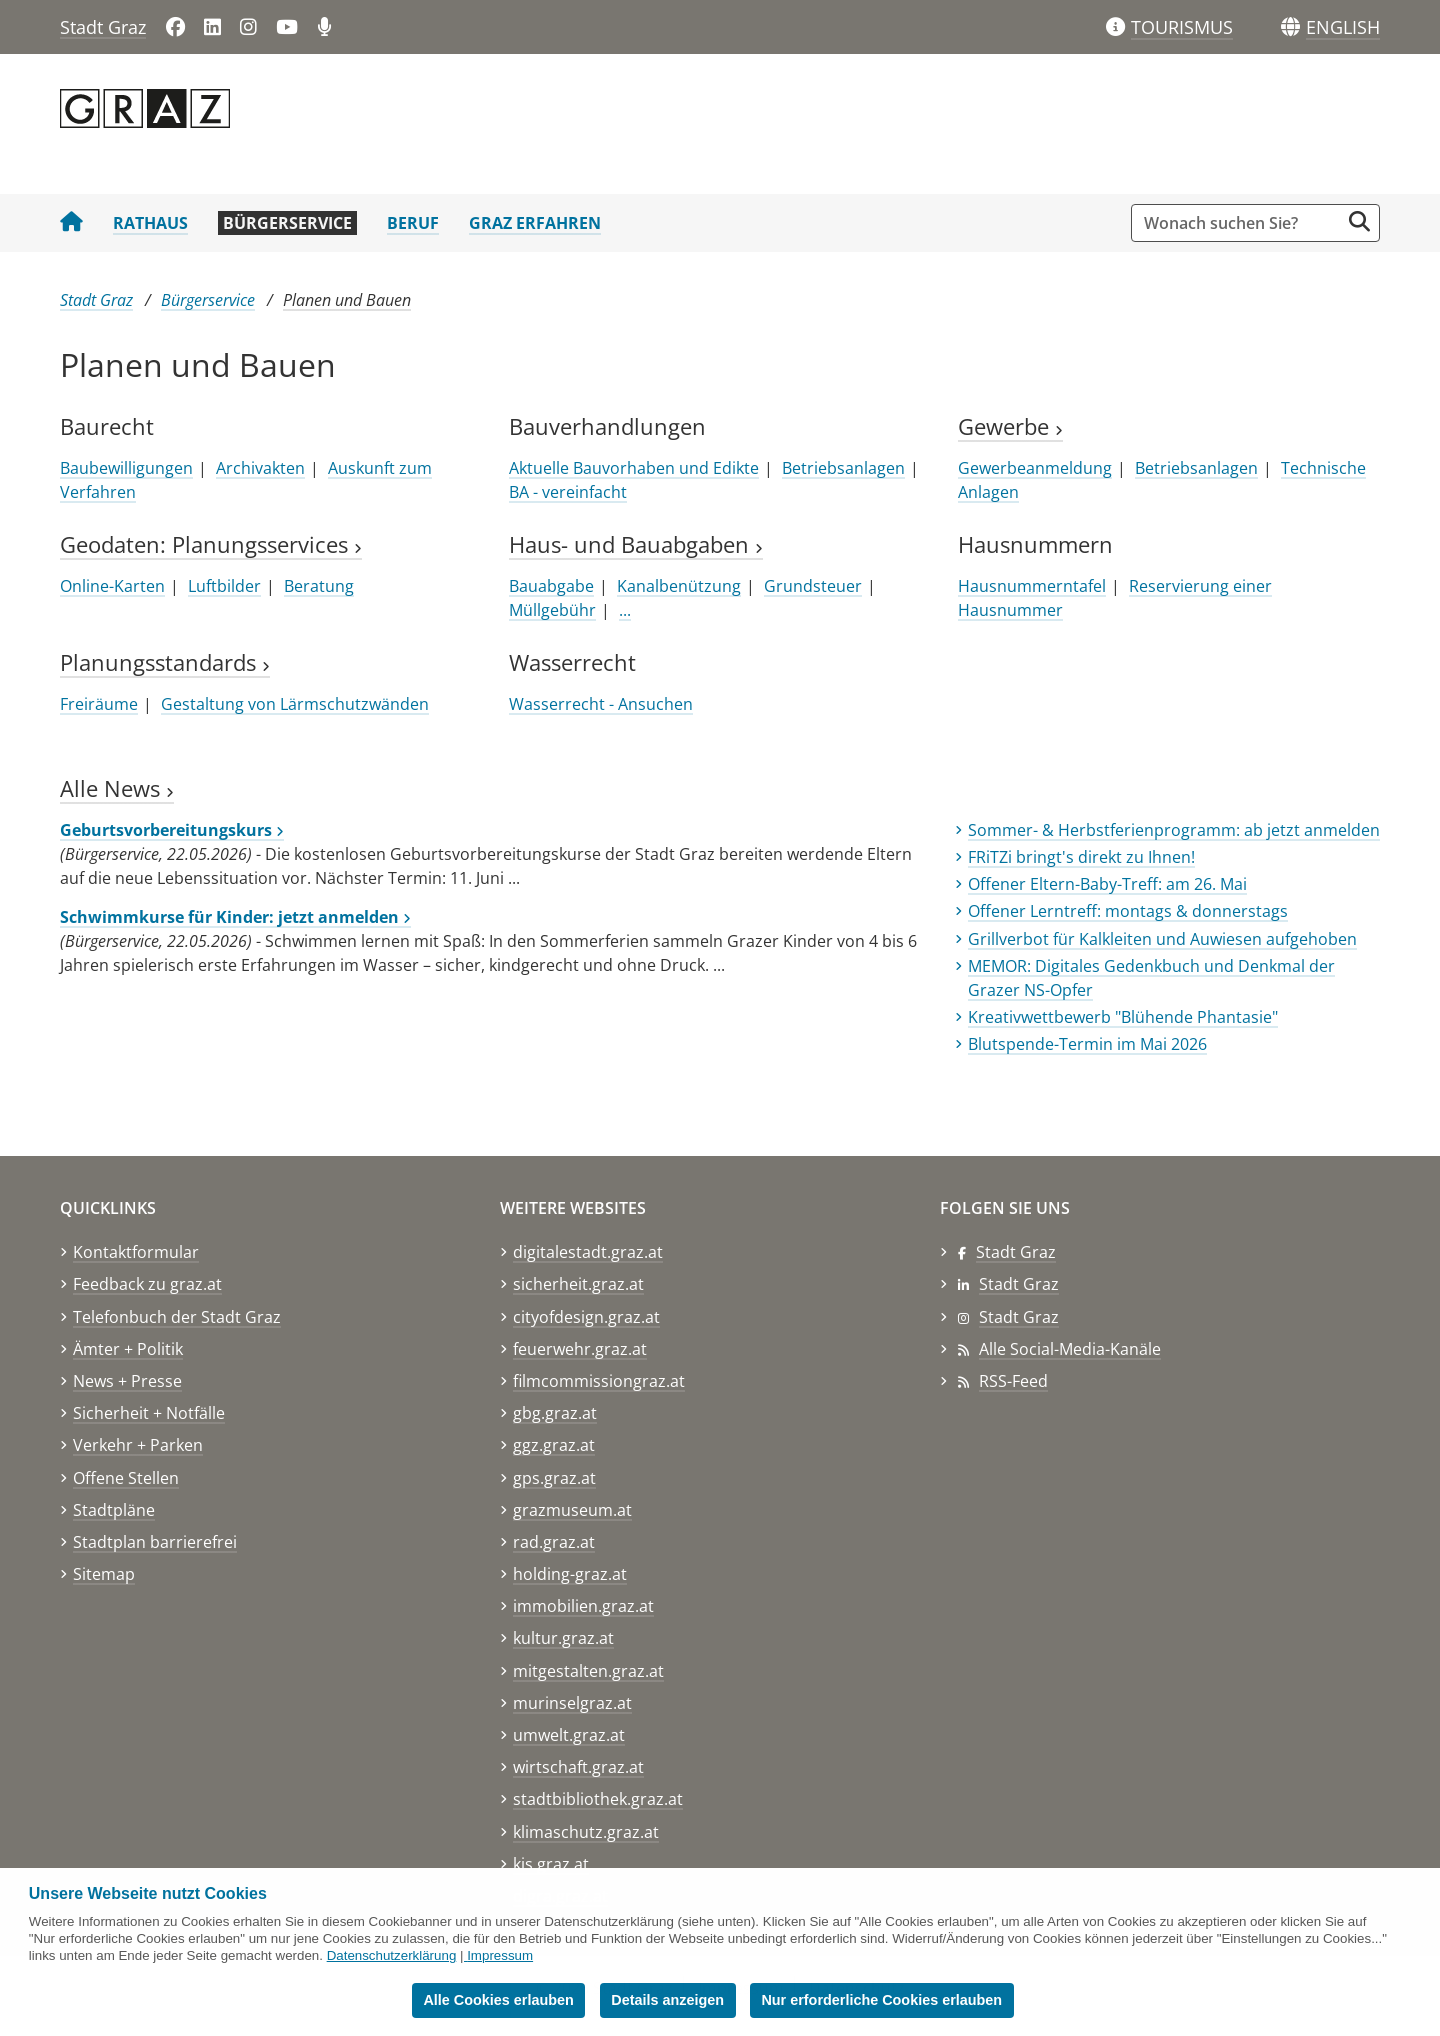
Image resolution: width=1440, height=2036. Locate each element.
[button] (1343, 28)
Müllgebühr (552, 610)
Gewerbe (1010, 426)
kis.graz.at (551, 1864)
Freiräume (99, 704)
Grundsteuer (813, 586)
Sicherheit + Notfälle (149, 1413)
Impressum (500, 1955)
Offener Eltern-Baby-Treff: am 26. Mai (1107, 884)
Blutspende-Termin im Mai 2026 (1087, 1044)
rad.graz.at (554, 1542)
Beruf (413, 223)
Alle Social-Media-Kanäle (1070, 1349)
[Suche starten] (1359, 221)
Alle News (117, 788)
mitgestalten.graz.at (588, 1671)
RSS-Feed (1013, 1381)
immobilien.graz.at (583, 1606)
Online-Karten (112, 586)
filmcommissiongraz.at (599, 1381)
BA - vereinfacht (568, 492)
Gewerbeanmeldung (1035, 468)
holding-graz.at (570, 1574)
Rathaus (150, 223)
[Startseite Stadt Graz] (71, 223)
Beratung (319, 586)
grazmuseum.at (572, 1510)
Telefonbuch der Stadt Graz (177, 1317)
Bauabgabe (551, 586)
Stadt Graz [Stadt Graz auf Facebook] (1016, 1252)
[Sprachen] (1290, 27)
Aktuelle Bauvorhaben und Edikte (634, 468)
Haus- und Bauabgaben (636, 544)
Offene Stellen (126, 1478)
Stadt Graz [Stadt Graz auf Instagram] (1019, 1317)
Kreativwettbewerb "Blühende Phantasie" (1123, 1017)
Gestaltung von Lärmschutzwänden (295, 704)
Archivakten (260, 468)
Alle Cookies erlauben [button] (498, 2000)
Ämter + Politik (128, 1349)
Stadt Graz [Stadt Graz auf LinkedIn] (1019, 1284)
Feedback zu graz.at (147, 1284)
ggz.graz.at (554, 1445)
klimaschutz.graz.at (586, 1832)
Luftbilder (224, 586)
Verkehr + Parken (138, 1445)
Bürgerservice (287, 223)
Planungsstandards (165, 662)
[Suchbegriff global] (1240, 223)
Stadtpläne (114, 1510)
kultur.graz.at (563, 1638)
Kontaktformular (136, 1252)
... (625, 610)
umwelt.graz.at (569, 1735)
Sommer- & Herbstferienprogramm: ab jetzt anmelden (1174, 830)
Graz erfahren (535, 223)
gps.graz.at (554, 1478)
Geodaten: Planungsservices (211, 544)
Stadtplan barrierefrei (155, 1542)
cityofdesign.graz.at (586, 1317)
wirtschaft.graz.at (578, 1767)
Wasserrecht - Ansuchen (601, 704)
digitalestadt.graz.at (588, 1252)
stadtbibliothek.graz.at (598, 1799)
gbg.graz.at (555, 1413)
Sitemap (104, 1574)
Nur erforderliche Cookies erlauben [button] (881, 2000)
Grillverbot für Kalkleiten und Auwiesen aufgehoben (1162, 939)
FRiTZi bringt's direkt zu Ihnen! (1081, 857)
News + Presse (127, 1381)
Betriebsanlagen (843, 468)
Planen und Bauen (347, 300)
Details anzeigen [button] (667, 2000)
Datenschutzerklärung (392, 1955)
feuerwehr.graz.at (580, 1349)
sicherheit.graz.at (578, 1284)
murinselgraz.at (572, 1703)
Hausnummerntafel (1032, 586)
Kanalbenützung (679, 586)
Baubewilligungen (126, 468)
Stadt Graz (103, 27)
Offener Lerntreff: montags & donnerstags (1128, 911)
